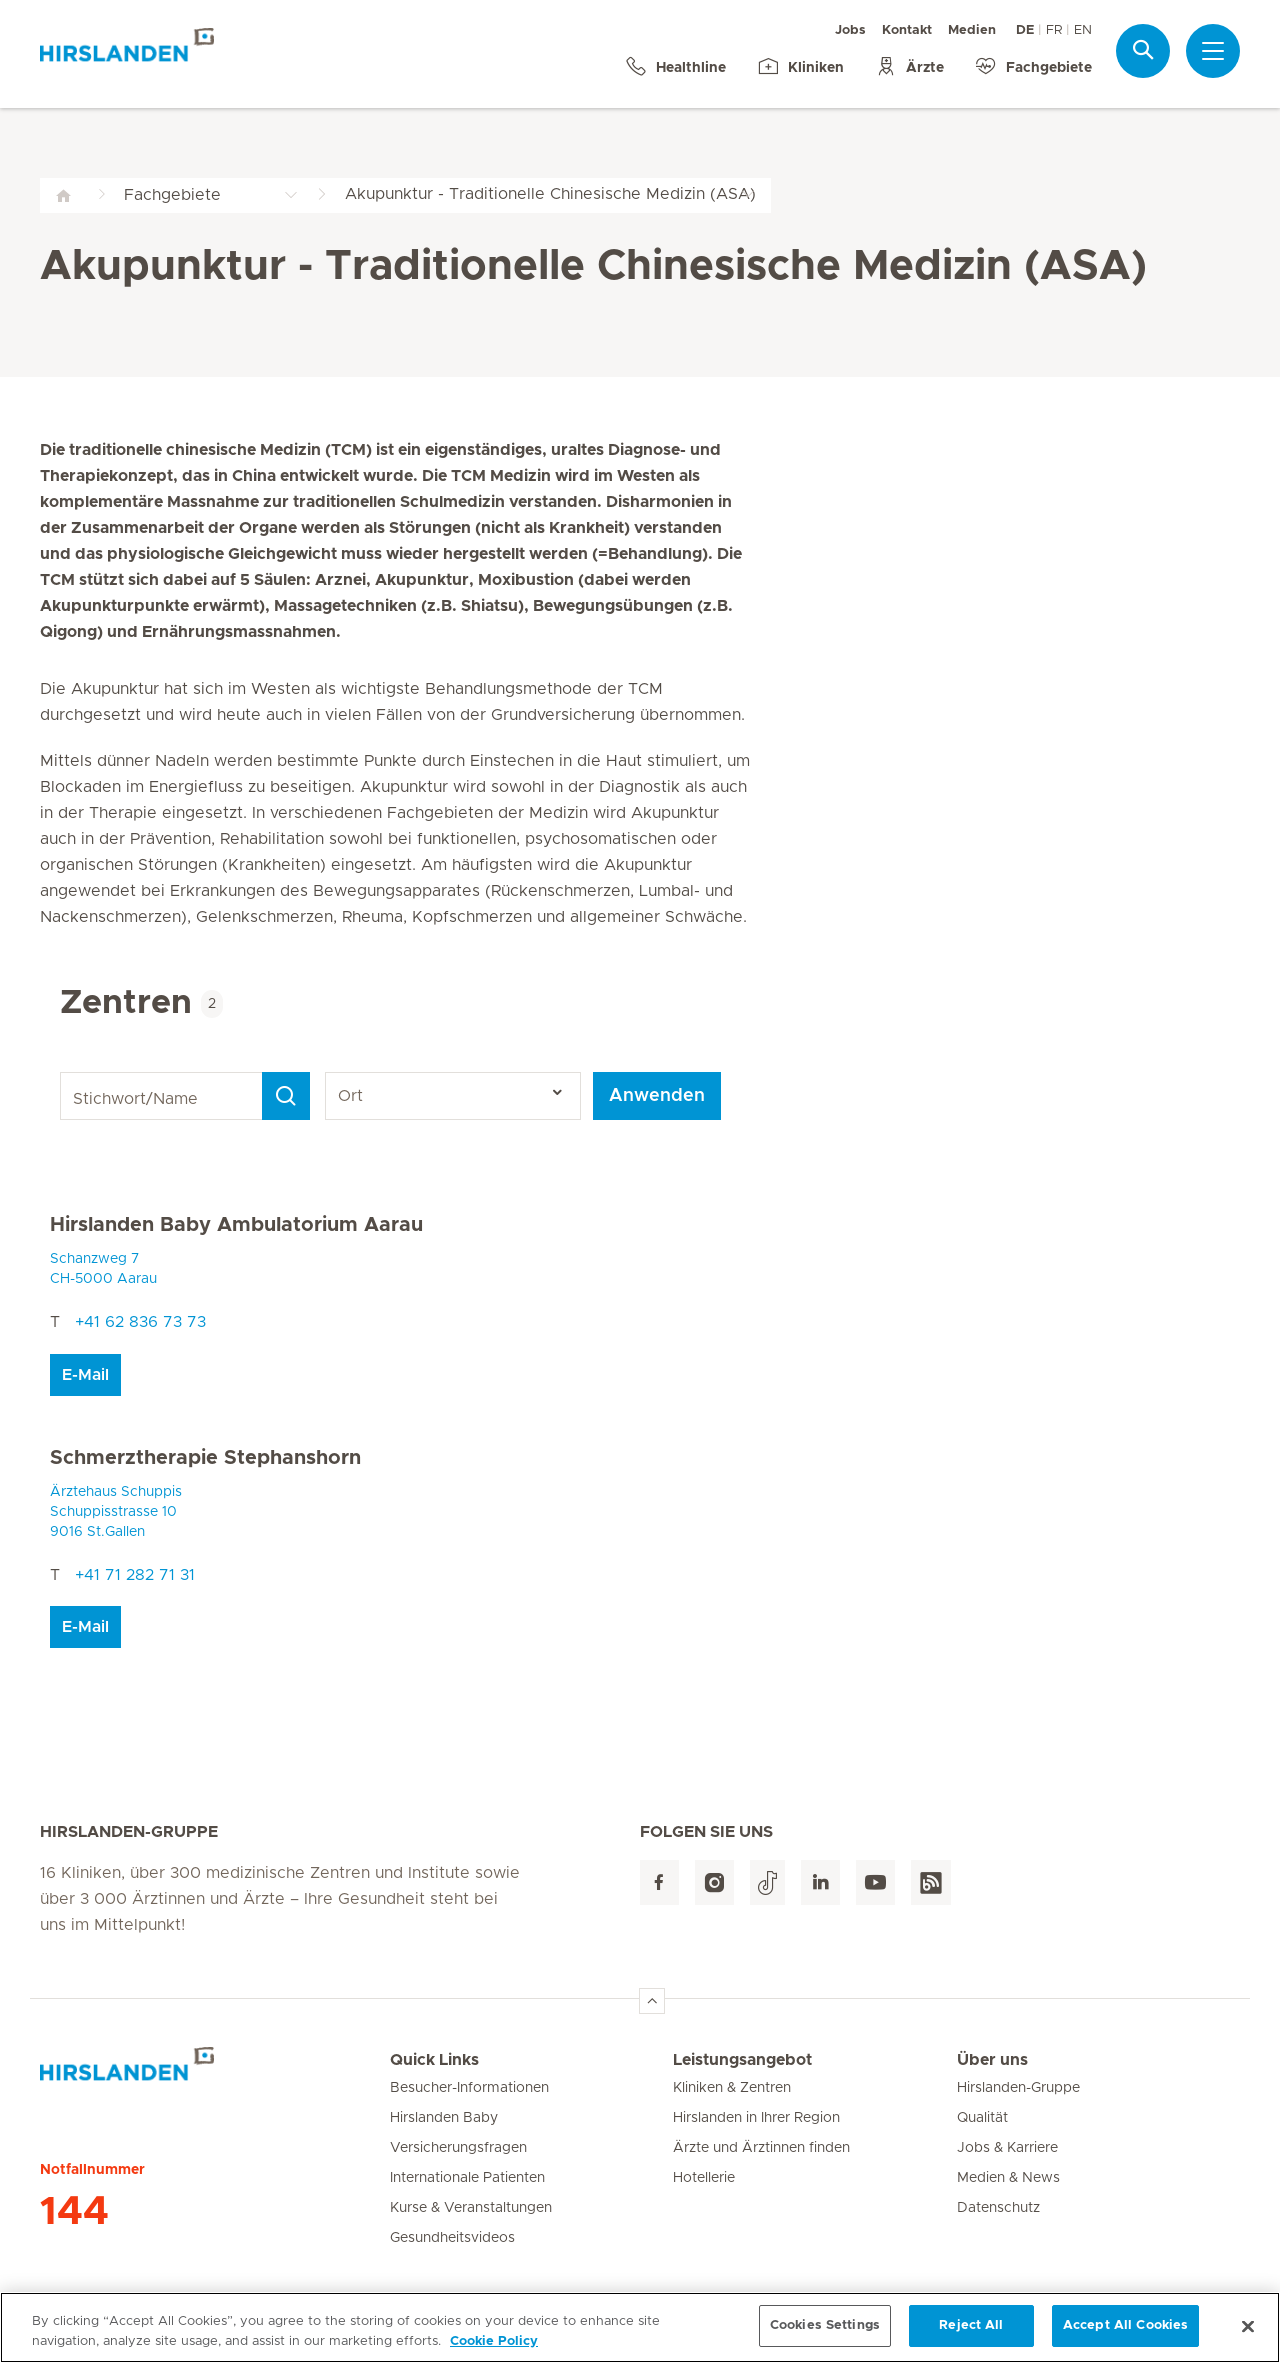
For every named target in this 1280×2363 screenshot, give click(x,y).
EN (1083, 30)
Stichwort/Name (63, 1072)
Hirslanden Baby (444, 2118)
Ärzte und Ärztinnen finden (761, 2148)
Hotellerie (704, 2178)
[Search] (286, 1096)
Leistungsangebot (742, 2060)
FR (1054, 30)
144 (74, 2212)
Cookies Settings (825, 2333)
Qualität (982, 2118)
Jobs (850, 30)
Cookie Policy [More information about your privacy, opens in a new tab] (494, 2348)
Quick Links (434, 2060)
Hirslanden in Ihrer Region (756, 2118)
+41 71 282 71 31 (135, 1575)
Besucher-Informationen (469, 2088)
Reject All (971, 2333)
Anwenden (657, 1096)
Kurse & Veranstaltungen (471, 2208)
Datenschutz (998, 2208)
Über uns (992, 2060)
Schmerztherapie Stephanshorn (205, 1458)
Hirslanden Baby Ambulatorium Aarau (236, 1225)
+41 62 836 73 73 (140, 1322)
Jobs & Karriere (1007, 2148)
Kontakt (907, 30)
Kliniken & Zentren (732, 2088)
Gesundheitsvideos (452, 2238)
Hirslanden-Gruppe (1018, 2088)
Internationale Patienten (467, 2178)
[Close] (1248, 2333)
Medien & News (1008, 2178)
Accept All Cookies (1125, 2333)
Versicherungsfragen (458, 2148)
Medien (972, 30)
